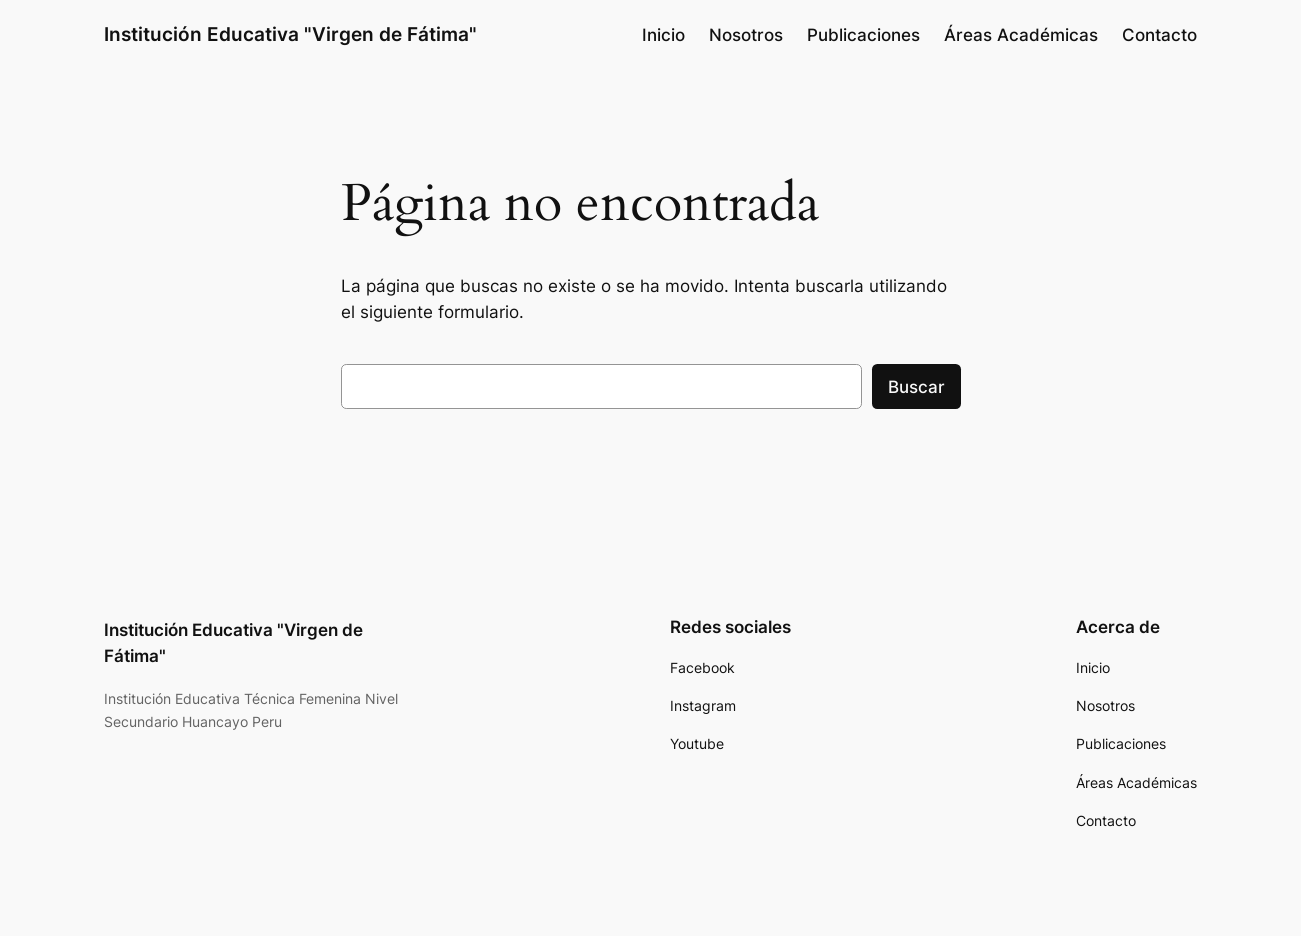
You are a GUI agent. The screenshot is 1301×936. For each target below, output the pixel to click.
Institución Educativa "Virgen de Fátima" (290, 34)
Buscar (916, 387)
